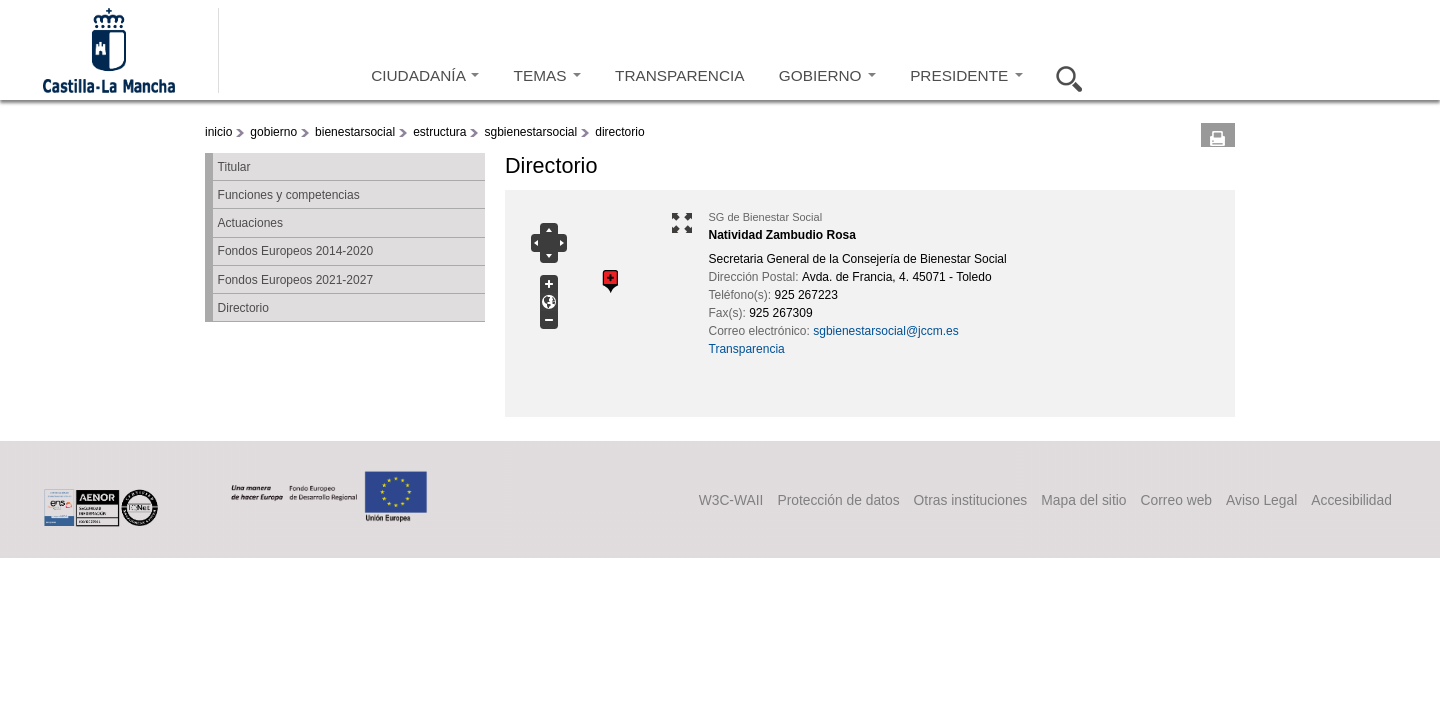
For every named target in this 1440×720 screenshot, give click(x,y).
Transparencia (747, 349)
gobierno (273, 132)
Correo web (1140, 498)
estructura (439, 132)
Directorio (243, 308)
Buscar (1063, 76)
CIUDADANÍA (425, 75)
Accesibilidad (1347, 498)
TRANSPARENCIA (679, 75)
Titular (234, 167)
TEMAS (547, 75)
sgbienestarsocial (530, 132)
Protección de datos (748, 498)
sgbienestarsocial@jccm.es (886, 331)
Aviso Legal (1241, 498)
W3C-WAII (623, 498)
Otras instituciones (900, 498)
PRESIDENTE (966, 75)
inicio (218, 132)
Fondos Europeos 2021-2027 (295, 280)
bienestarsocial (355, 132)
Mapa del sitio (1032, 498)
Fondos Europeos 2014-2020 (295, 251)
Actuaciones (250, 223)
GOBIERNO (827, 75)
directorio (619, 132)
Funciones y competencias (289, 195)
